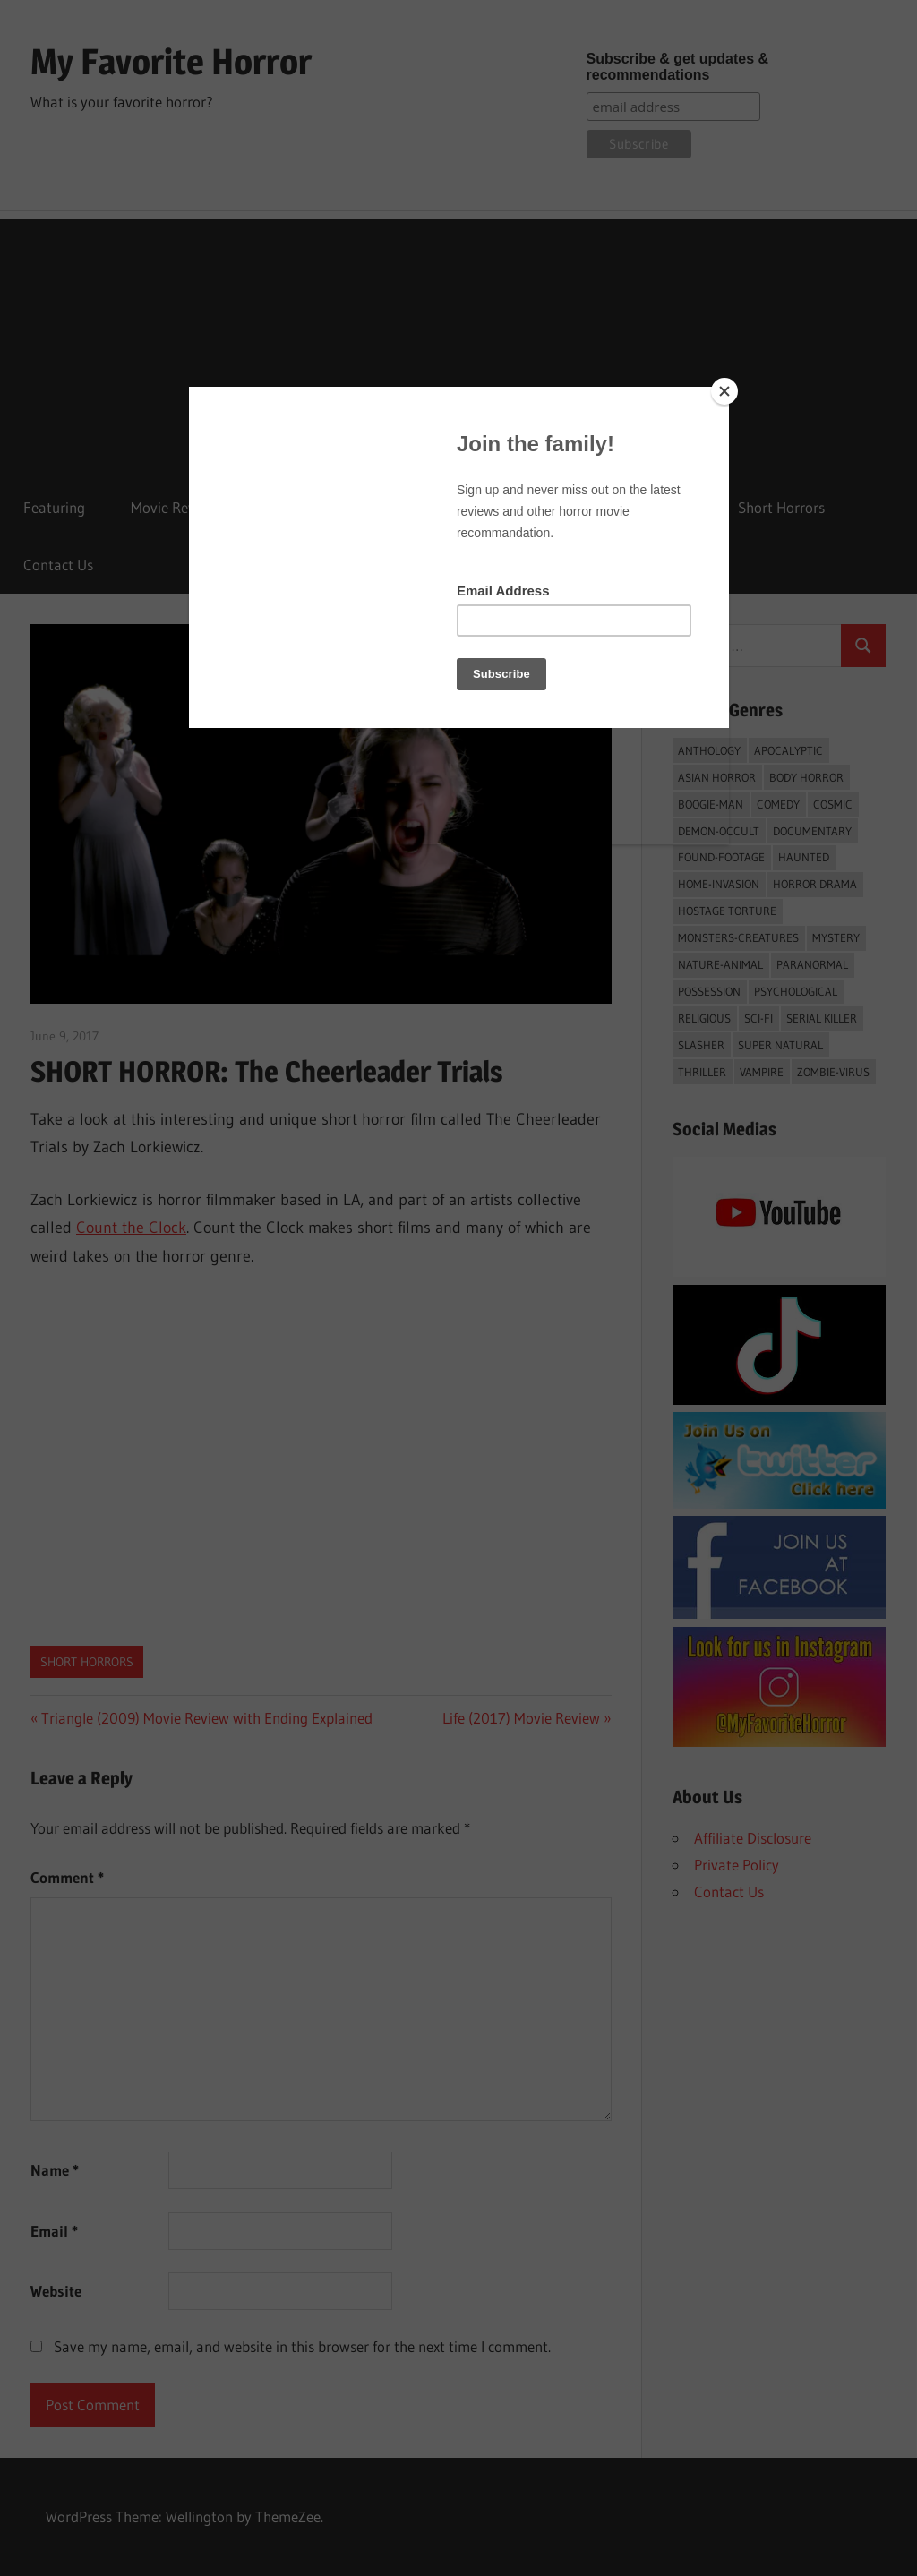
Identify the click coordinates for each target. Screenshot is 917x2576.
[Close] (724, 391)
